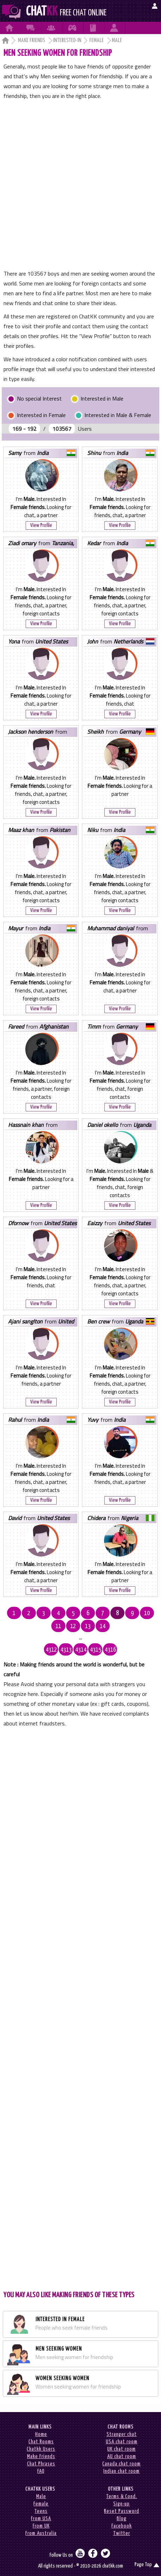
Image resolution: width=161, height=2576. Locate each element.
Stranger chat (122, 2434)
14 (102, 1626)
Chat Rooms (41, 2441)
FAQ (41, 2471)
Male (41, 2496)
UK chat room (121, 2449)
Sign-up (121, 2503)
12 (73, 1626)
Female (97, 41)
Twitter (121, 2533)
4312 (51, 1650)
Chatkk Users (41, 2449)
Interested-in (67, 41)
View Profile (41, 525)
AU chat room (121, 2456)
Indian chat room (121, 2471)
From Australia (41, 2533)
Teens (40, 2511)
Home (41, 2434)
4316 (110, 1650)
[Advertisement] (80, 184)
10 (147, 1613)
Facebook (121, 2526)
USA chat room (121, 2441)
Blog (122, 2518)
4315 (95, 1650)
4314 (80, 1650)
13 (88, 1626)
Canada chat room (121, 2463)
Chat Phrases (41, 2463)
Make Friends (32, 41)
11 (58, 1626)
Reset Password (121, 2511)
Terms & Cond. (121, 2496)
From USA (41, 2518)
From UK (41, 2526)
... (80, 1637)
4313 (66, 1650)
